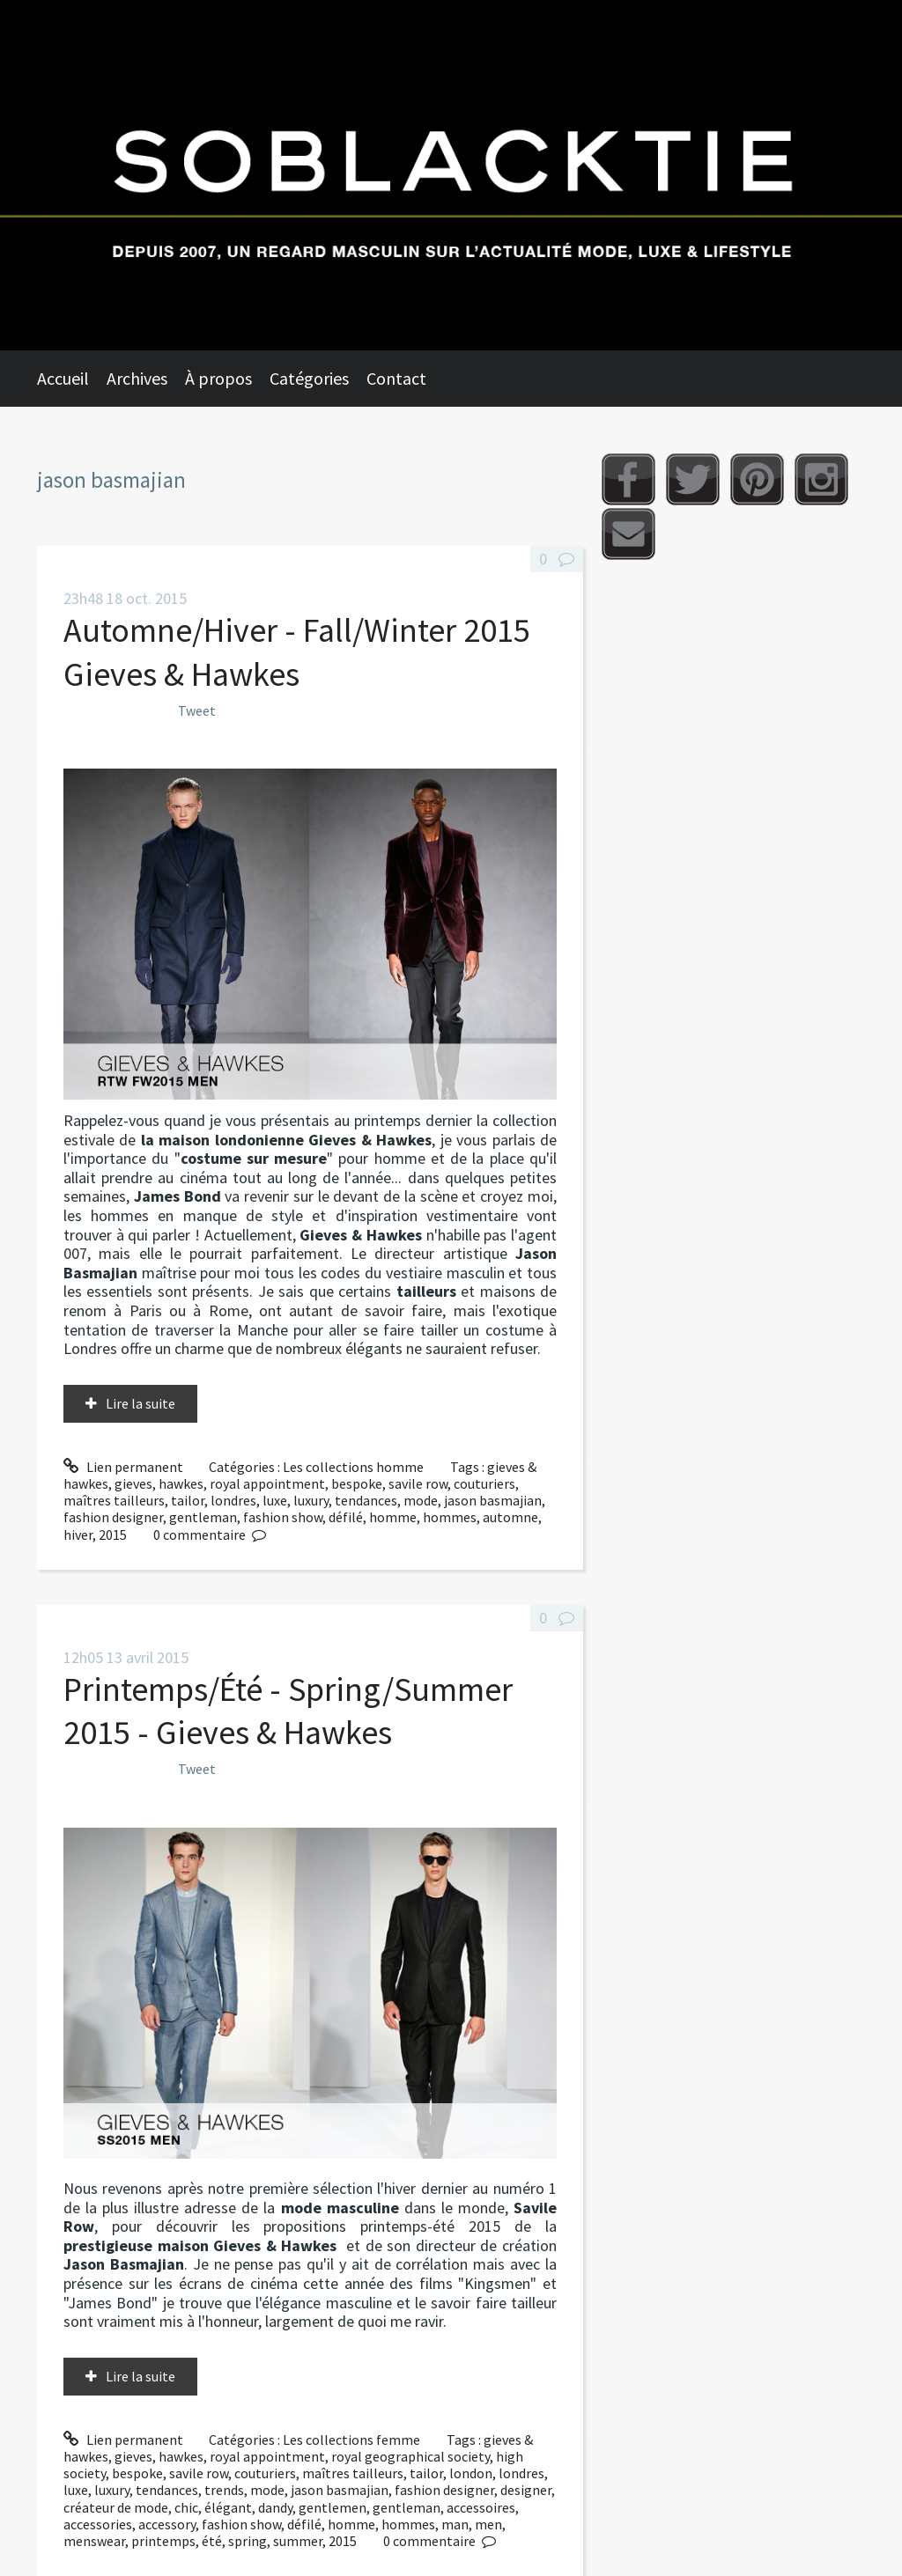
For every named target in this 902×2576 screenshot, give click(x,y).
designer (525, 2490)
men (488, 2524)
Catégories (309, 378)
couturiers (484, 1483)
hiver (77, 1534)
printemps (163, 2541)
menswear (94, 2541)
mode (420, 1500)
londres (233, 1500)
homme (393, 1517)
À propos (218, 378)
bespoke (356, 1483)
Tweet (197, 710)
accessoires (481, 2507)
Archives (137, 378)
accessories (97, 2524)
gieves (133, 1483)
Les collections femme (351, 2439)
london (470, 2473)
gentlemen (332, 2507)
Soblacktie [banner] (451, 175)
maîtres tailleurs (114, 1500)
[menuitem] (72, 378)
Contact (396, 378)
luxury (311, 1500)
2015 (113, 1534)
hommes (450, 1517)
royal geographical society (410, 2456)
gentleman (203, 1517)
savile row (417, 1483)
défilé (346, 1517)
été (212, 2541)
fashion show (282, 1517)
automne (510, 1517)
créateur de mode (115, 2507)
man (455, 2524)
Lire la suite (140, 1403)
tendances (366, 1500)
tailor (187, 1500)
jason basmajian (493, 1500)
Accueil (63, 378)
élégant (228, 2507)
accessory (167, 2524)
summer (297, 2541)
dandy (275, 2507)
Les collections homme (353, 1467)
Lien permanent (123, 1467)
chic (186, 2507)
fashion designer (113, 1517)
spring (247, 2541)
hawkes (181, 1483)
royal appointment (267, 1483)
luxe (274, 1500)
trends (224, 2490)
